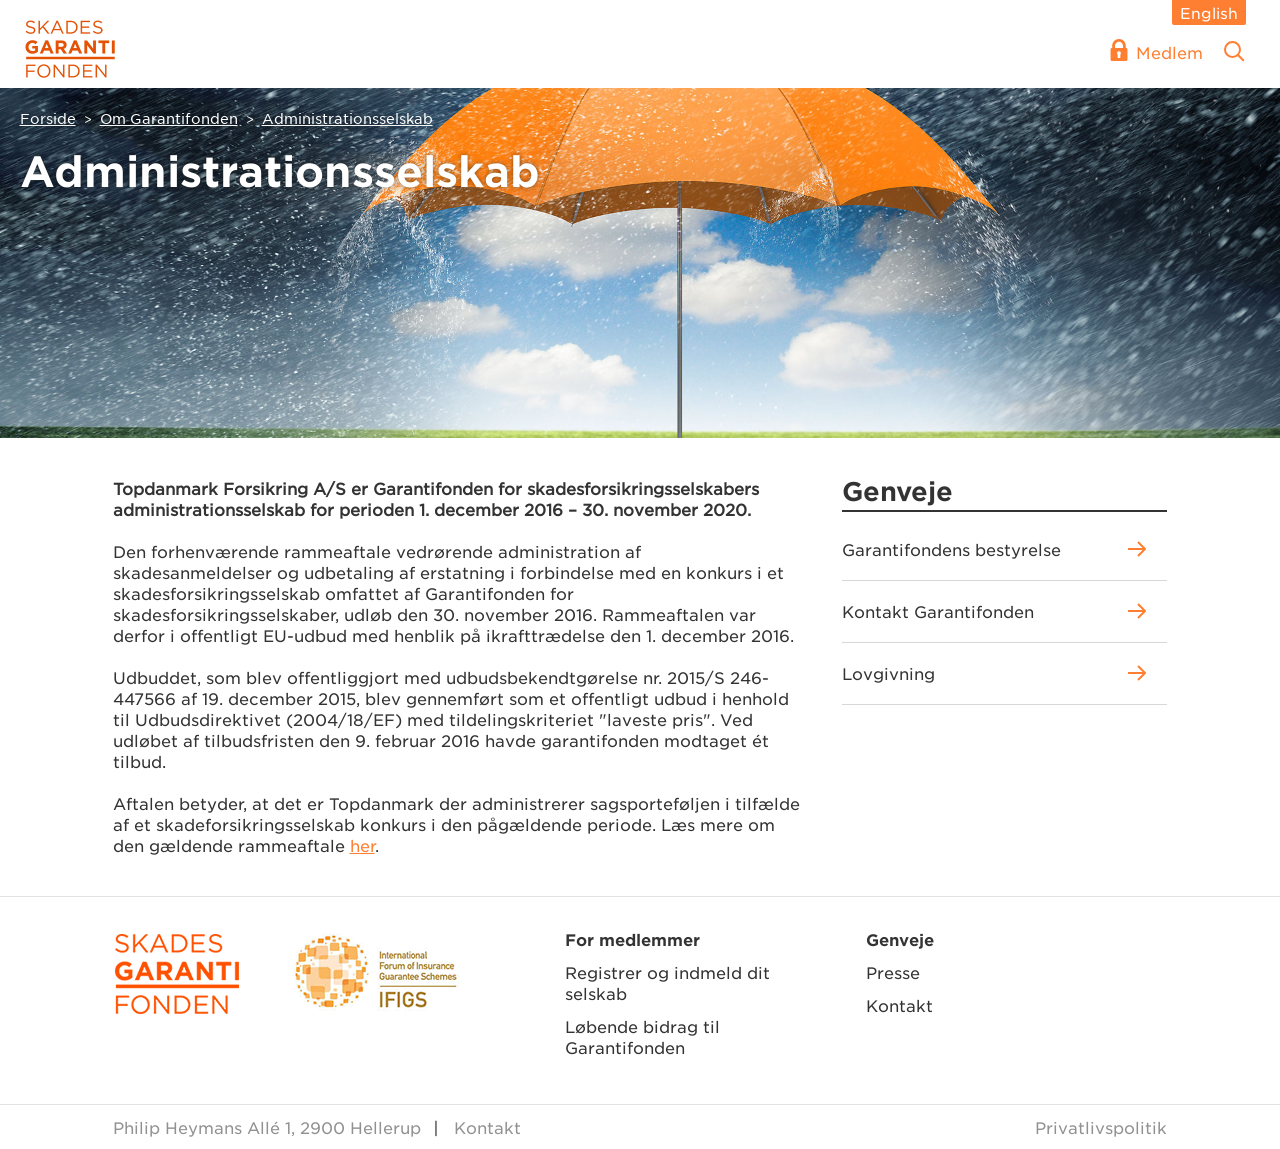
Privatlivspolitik (1101, 1127)
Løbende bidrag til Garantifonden (642, 1036)
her (362, 845)
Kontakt (899, 1005)
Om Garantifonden (169, 118)
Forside (48, 118)
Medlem (1169, 52)
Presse (893, 972)
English (1209, 12)
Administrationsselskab (347, 118)
